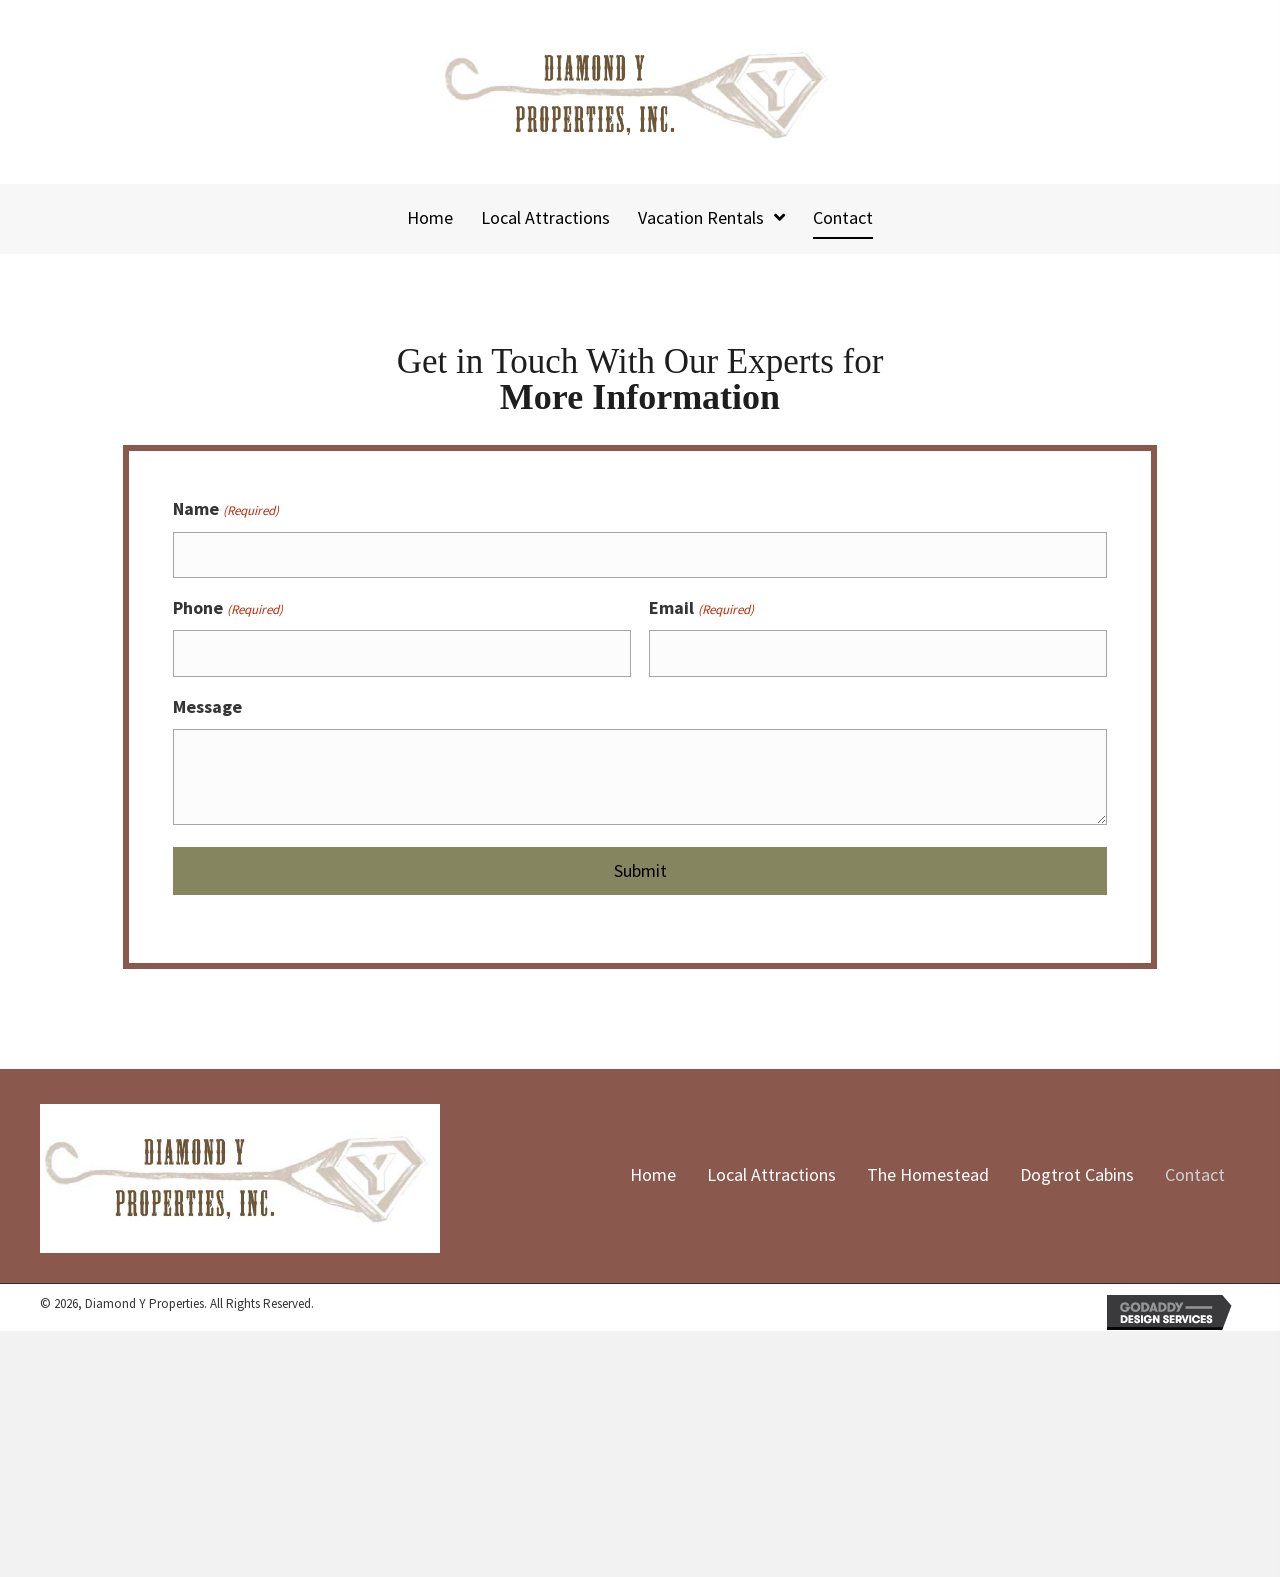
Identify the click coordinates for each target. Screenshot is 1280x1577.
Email (701, 605)
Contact (1195, 1170)
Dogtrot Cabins (1077, 1170)
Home (653, 1170)
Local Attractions (771, 1170)
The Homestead (928, 1170)
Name (225, 509)
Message (207, 701)
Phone (227, 605)
